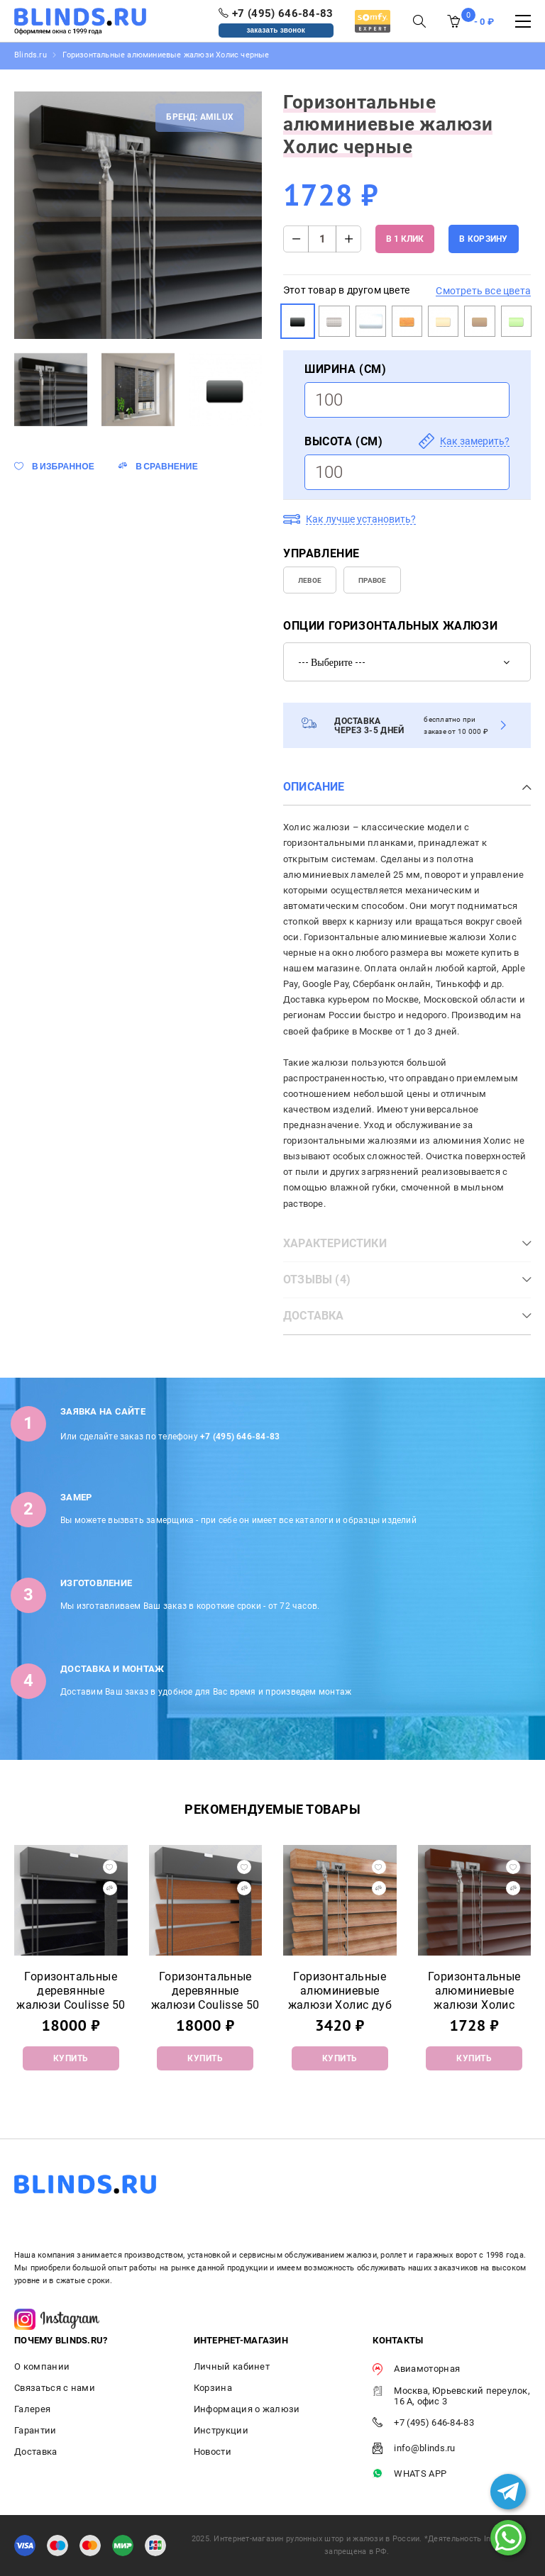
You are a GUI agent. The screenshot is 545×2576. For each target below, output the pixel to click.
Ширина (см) (345, 369)
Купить (71, 2058)
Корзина (213, 2387)
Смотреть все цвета (483, 291)
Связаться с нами (54, 2387)
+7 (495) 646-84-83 (240, 1437)
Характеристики (335, 1243)
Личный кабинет (232, 2366)
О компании (42, 2366)
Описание (314, 786)
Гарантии (35, 2430)
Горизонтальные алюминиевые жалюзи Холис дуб (340, 1991)
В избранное (63, 466)
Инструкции (221, 2430)
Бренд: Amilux (199, 117)
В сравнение (167, 466)
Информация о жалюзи (247, 2409)
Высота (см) (343, 441)
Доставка (313, 1315)
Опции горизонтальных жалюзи (390, 625)
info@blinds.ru (414, 2449)
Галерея (32, 2409)
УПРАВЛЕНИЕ (321, 553)
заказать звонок (276, 30)
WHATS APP (409, 2474)
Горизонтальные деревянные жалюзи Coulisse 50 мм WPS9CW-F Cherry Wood (205, 2005)
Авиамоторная (416, 2369)
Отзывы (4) (317, 1279)
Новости (212, 2451)
